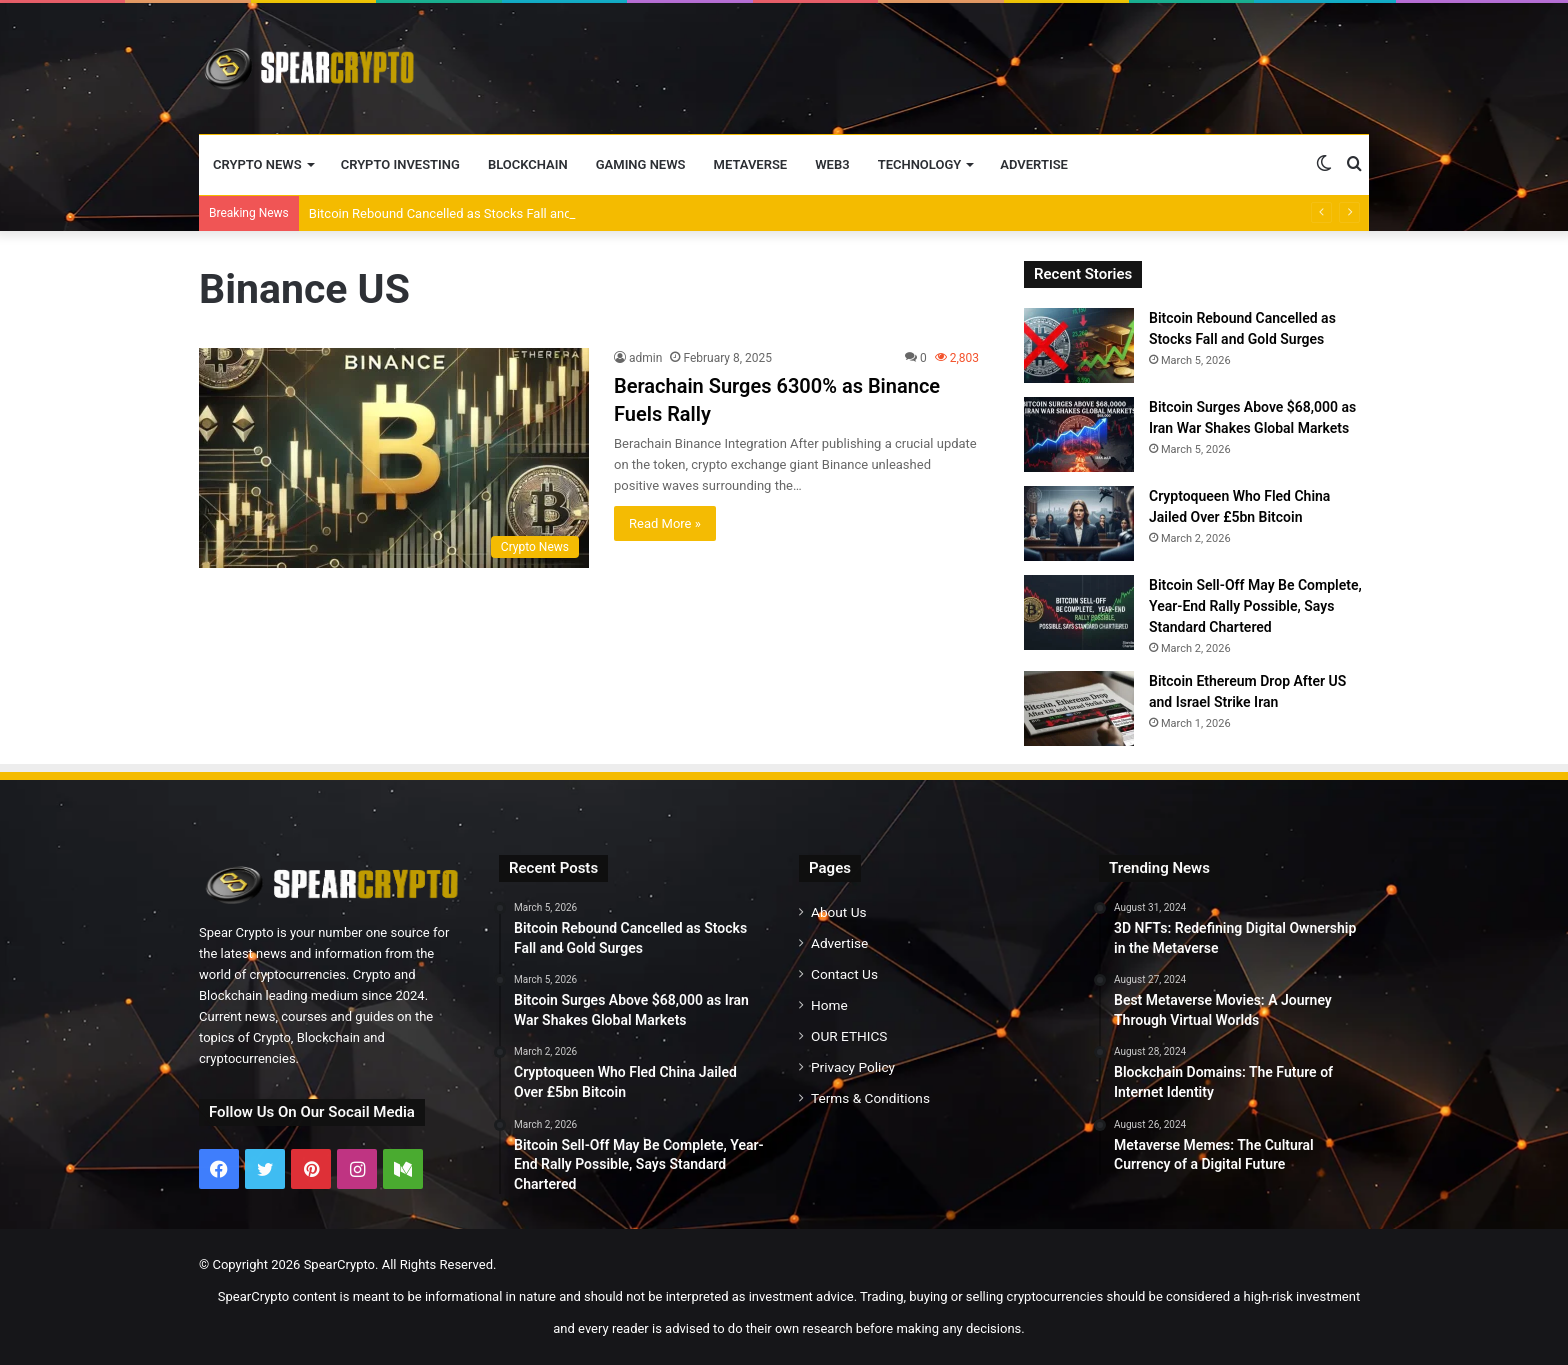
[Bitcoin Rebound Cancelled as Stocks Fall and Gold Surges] (1079, 345)
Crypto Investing (400, 164)
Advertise (1034, 164)
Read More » (665, 523)
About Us (839, 912)
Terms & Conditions (870, 1098)
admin (645, 358)
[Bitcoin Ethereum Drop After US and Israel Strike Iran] (1079, 708)
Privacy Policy (853, 1067)
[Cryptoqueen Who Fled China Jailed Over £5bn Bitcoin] (1079, 523)
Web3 (832, 164)
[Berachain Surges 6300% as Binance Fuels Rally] (394, 458)
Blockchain (528, 164)
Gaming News (641, 164)
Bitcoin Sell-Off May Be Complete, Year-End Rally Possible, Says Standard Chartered (1255, 606)
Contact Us (844, 974)
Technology (920, 164)
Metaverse (751, 164)
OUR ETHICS (849, 1036)
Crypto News (257, 164)
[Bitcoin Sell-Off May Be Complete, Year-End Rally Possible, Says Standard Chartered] (1079, 612)
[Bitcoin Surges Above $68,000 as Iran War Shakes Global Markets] (1079, 434)
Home (829, 1005)
